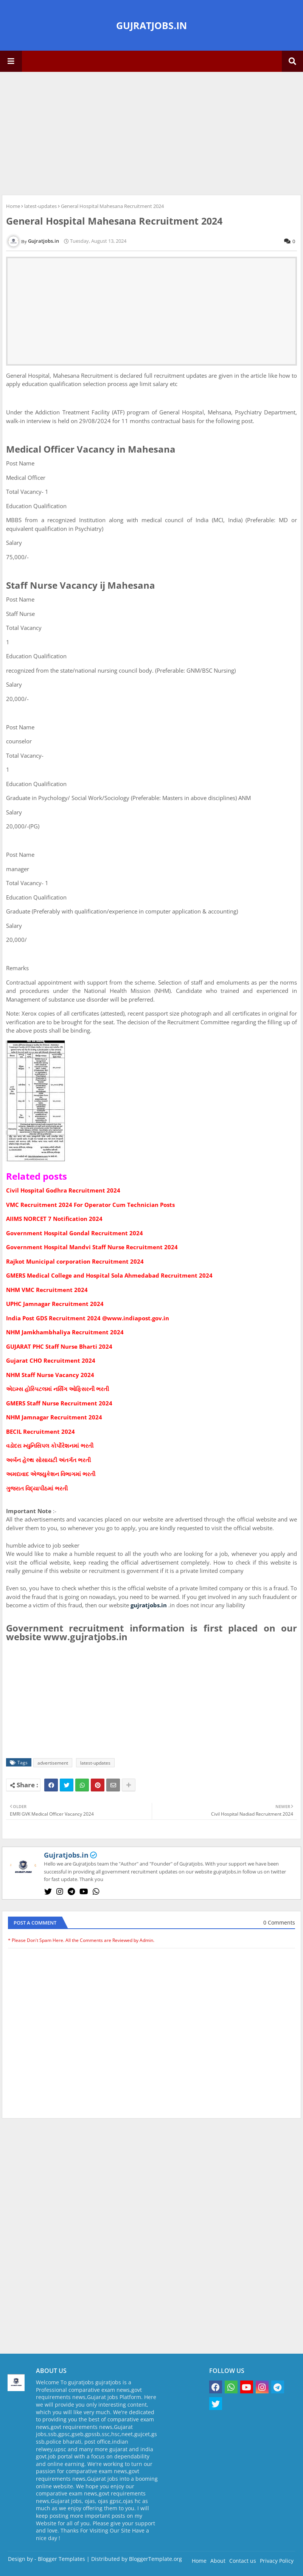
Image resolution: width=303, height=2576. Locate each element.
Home (13, 206)
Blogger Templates (61, 2558)
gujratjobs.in (149, 1605)
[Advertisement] (151, 132)
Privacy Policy (277, 2560)
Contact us (242, 2560)
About (217, 2560)
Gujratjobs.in (66, 1854)
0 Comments (279, 1922)
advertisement (52, 1763)
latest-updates (40, 206)
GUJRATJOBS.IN (151, 25)
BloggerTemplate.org (155, 2558)
